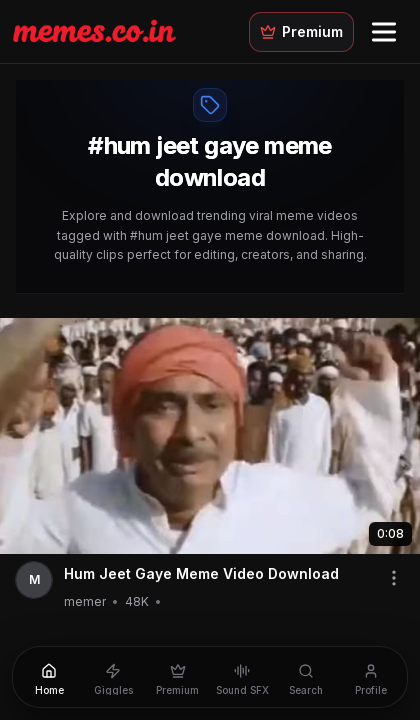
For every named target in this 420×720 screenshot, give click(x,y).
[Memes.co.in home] (94, 31)
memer (85, 601)
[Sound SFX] (242, 677)
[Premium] (178, 677)
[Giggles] (113, 677)
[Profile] (371, 677)
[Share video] (394, 578)
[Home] (49, 677)
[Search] (306, 677)
